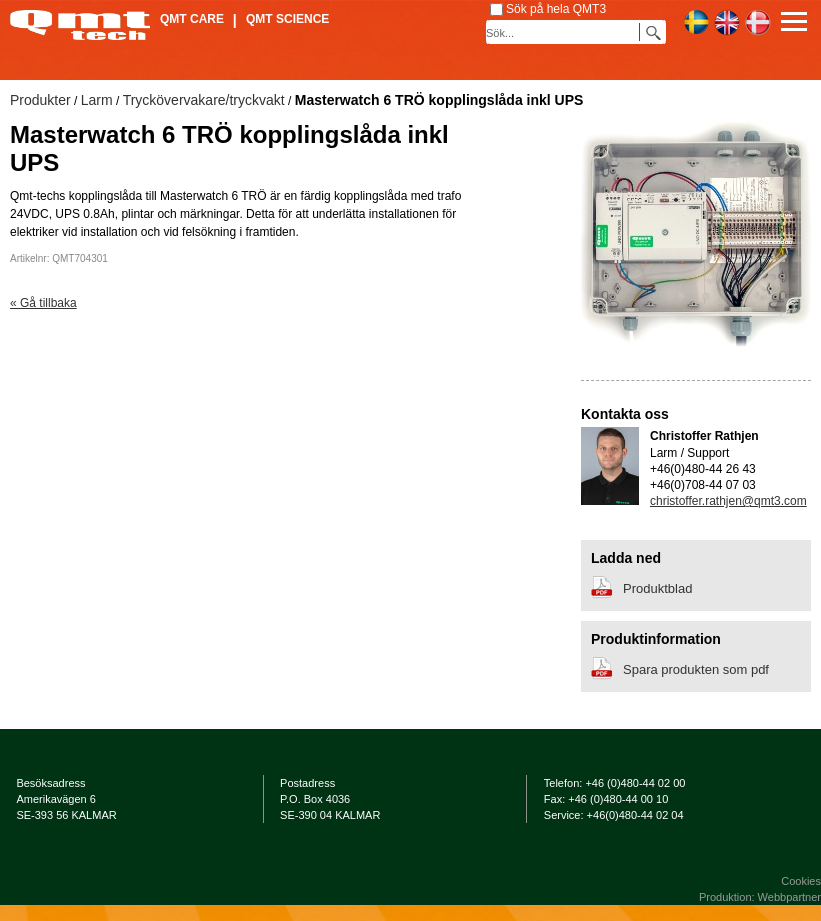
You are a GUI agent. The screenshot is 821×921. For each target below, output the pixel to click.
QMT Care (192, 19)
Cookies (801, 881)
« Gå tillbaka (43, 303)
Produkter (40, 100)
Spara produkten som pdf (696, 669)
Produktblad (657, 588)
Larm (97, 100)
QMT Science (287, 19)
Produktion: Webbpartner (760, 897)
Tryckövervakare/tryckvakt (204, 100)
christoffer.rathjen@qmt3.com (728, 501)
